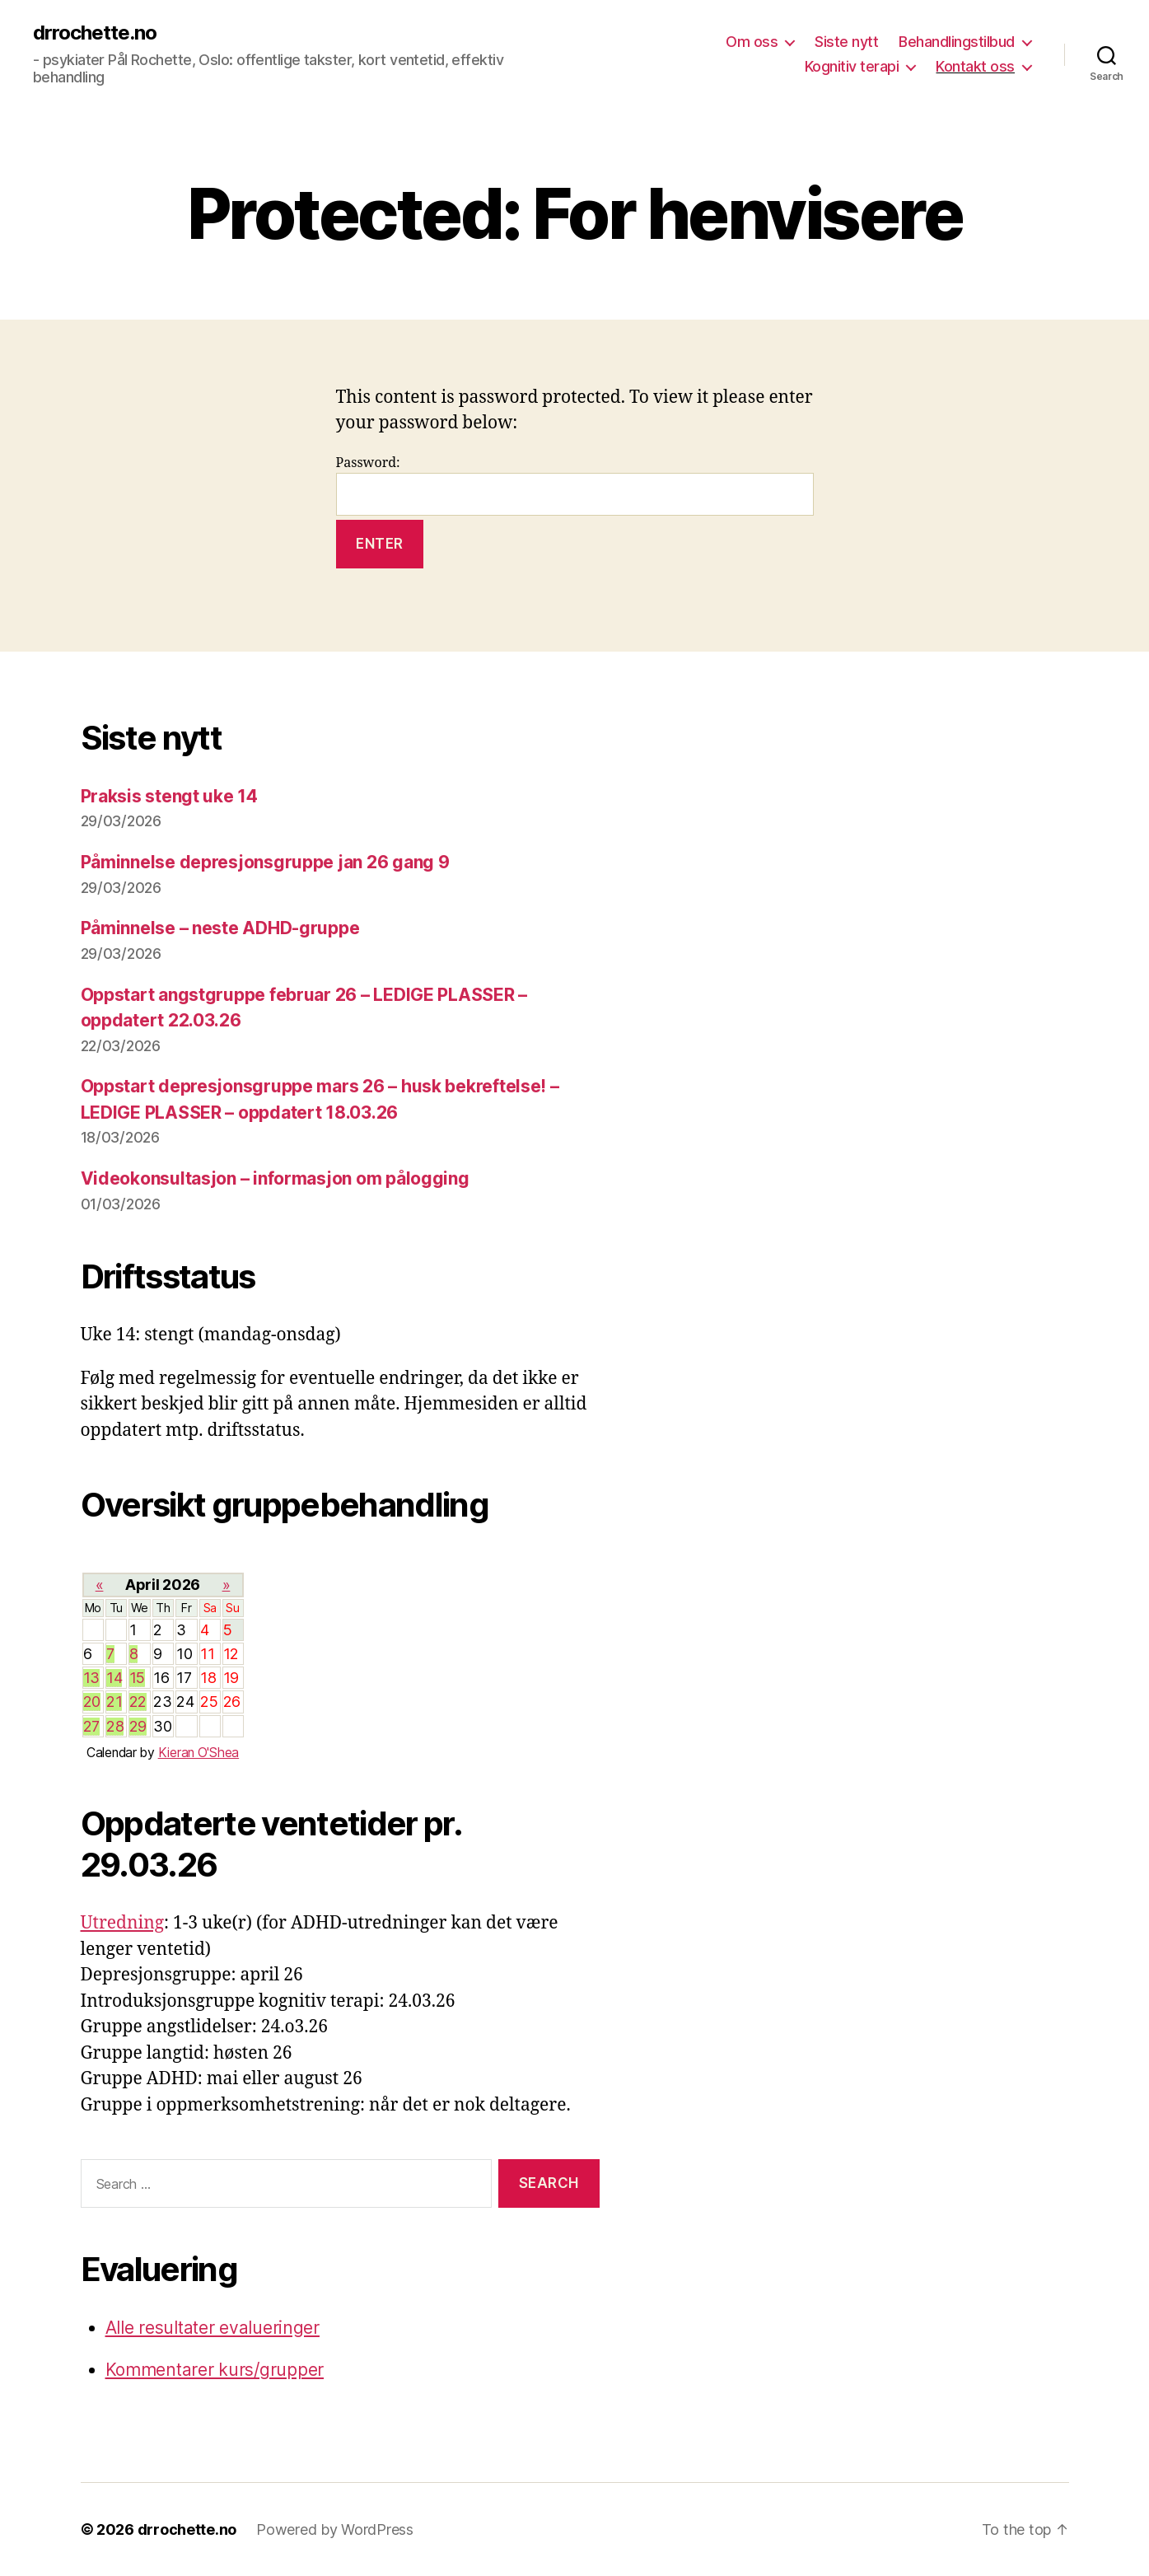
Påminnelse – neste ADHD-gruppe (220, 928)
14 (114, 1677)
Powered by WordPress (334, 2529)
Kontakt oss (975, 66)
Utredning (123, 1923)
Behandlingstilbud (957, 41)
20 (91, 1701)
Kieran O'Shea (199, 1752)
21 (114, 1701)
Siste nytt (846, 41)
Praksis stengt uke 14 (169, 796)
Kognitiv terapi (852, 66)
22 (138, 1701)
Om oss (752, 41)
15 (137, 1677)
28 (115, 1726)
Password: (575, 486)
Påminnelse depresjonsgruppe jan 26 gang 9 (265, 862)
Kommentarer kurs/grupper (215, 2369)
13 (91, 1677)
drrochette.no (94, 33)
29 (138, 1726)
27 (91, 1726)
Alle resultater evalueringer (212, 2327)
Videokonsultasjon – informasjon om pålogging (275, 1178)
